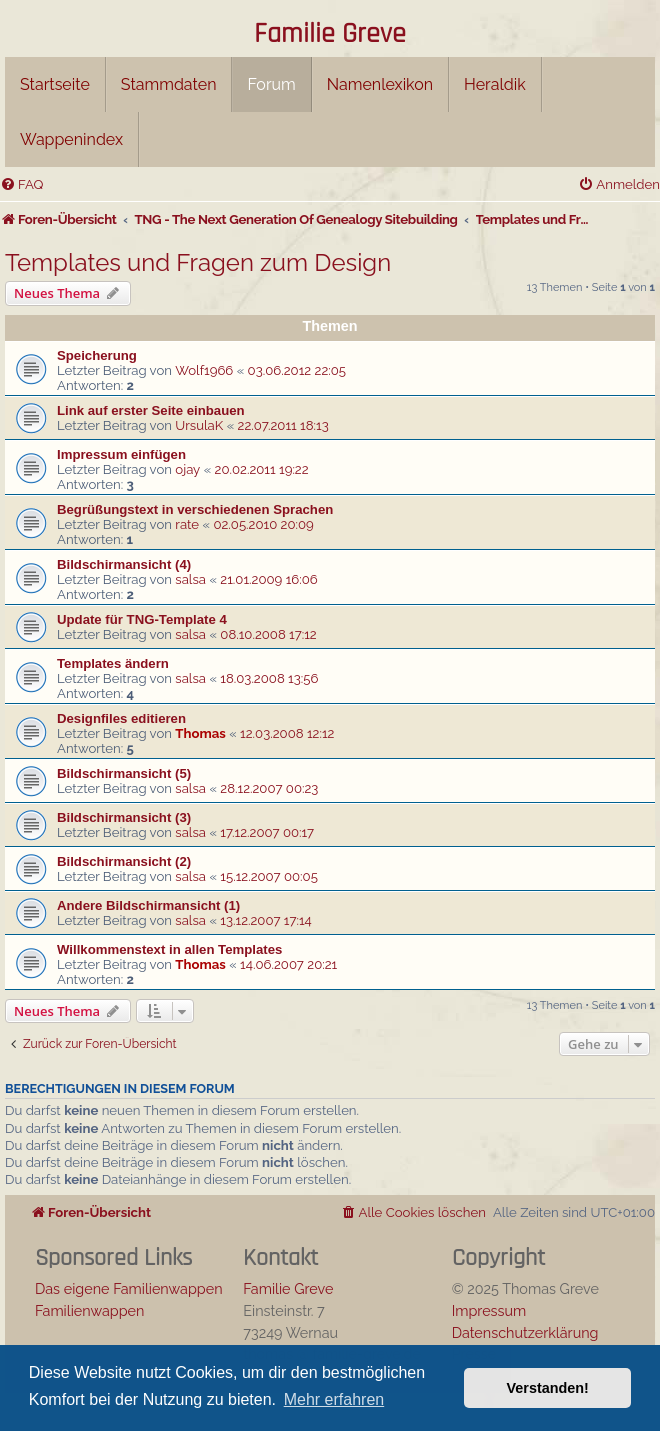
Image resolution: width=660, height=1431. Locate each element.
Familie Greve (330, 35)
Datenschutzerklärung (525, 1332)
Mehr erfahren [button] (334, 1399)
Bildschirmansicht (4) (124, 564)
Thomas (200, 733)
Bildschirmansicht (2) (124, 861)
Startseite (55, 84)
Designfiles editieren (121, 718)
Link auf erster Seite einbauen (151, 410)
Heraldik (495, 84)
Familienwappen (89, 1310)
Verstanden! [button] (548, 1388)
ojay (187, 469)
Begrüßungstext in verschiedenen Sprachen (195, 509)
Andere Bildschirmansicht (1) (148, 905)
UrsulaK (199, 425)
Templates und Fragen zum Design (198, 262)
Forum (271, 84)
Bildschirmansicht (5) (124, 773)
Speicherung (97, 355)
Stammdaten (169, 84)
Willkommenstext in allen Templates (169, 949)
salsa (190, 579)
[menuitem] (21, 184)
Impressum (489, 1310)
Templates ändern (113, 663)
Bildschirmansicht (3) (124, 817)
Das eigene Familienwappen (129, 1288)
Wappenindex (71, 139)
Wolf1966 (204, 370)
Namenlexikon (380, 84)
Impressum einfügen (121, 454)
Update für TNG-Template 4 (142, 619)
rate (187, 524)
